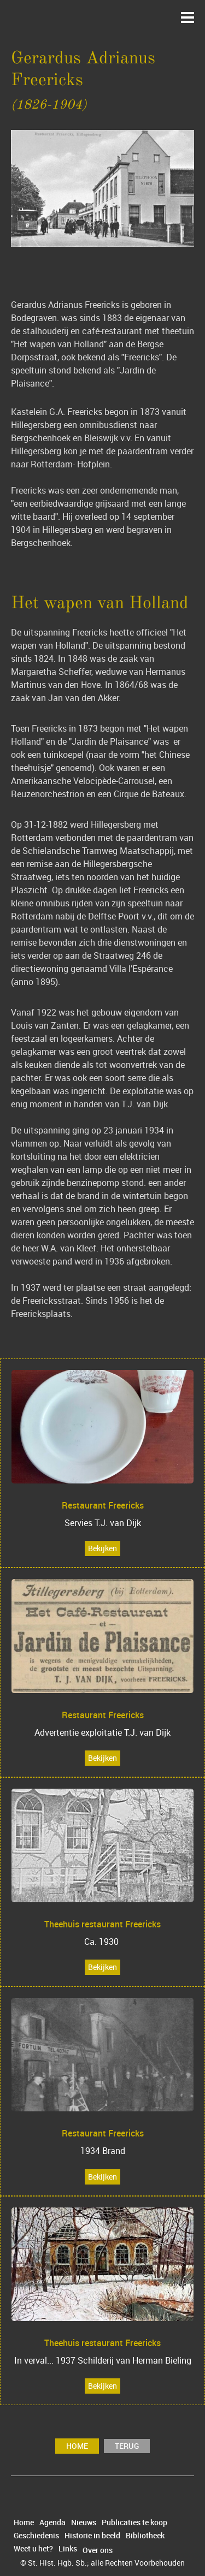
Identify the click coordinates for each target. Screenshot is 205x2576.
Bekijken (102, 1548)
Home (77, 2446)
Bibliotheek (145, 2535)
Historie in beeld (92, 2535)
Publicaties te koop (134, 2522)
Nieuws (83, 2522)
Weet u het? (33, 2549)
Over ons (98, 2550)
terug (127, 2446)
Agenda (52, 2522)
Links (67, 2549)
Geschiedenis (36, 2535)
